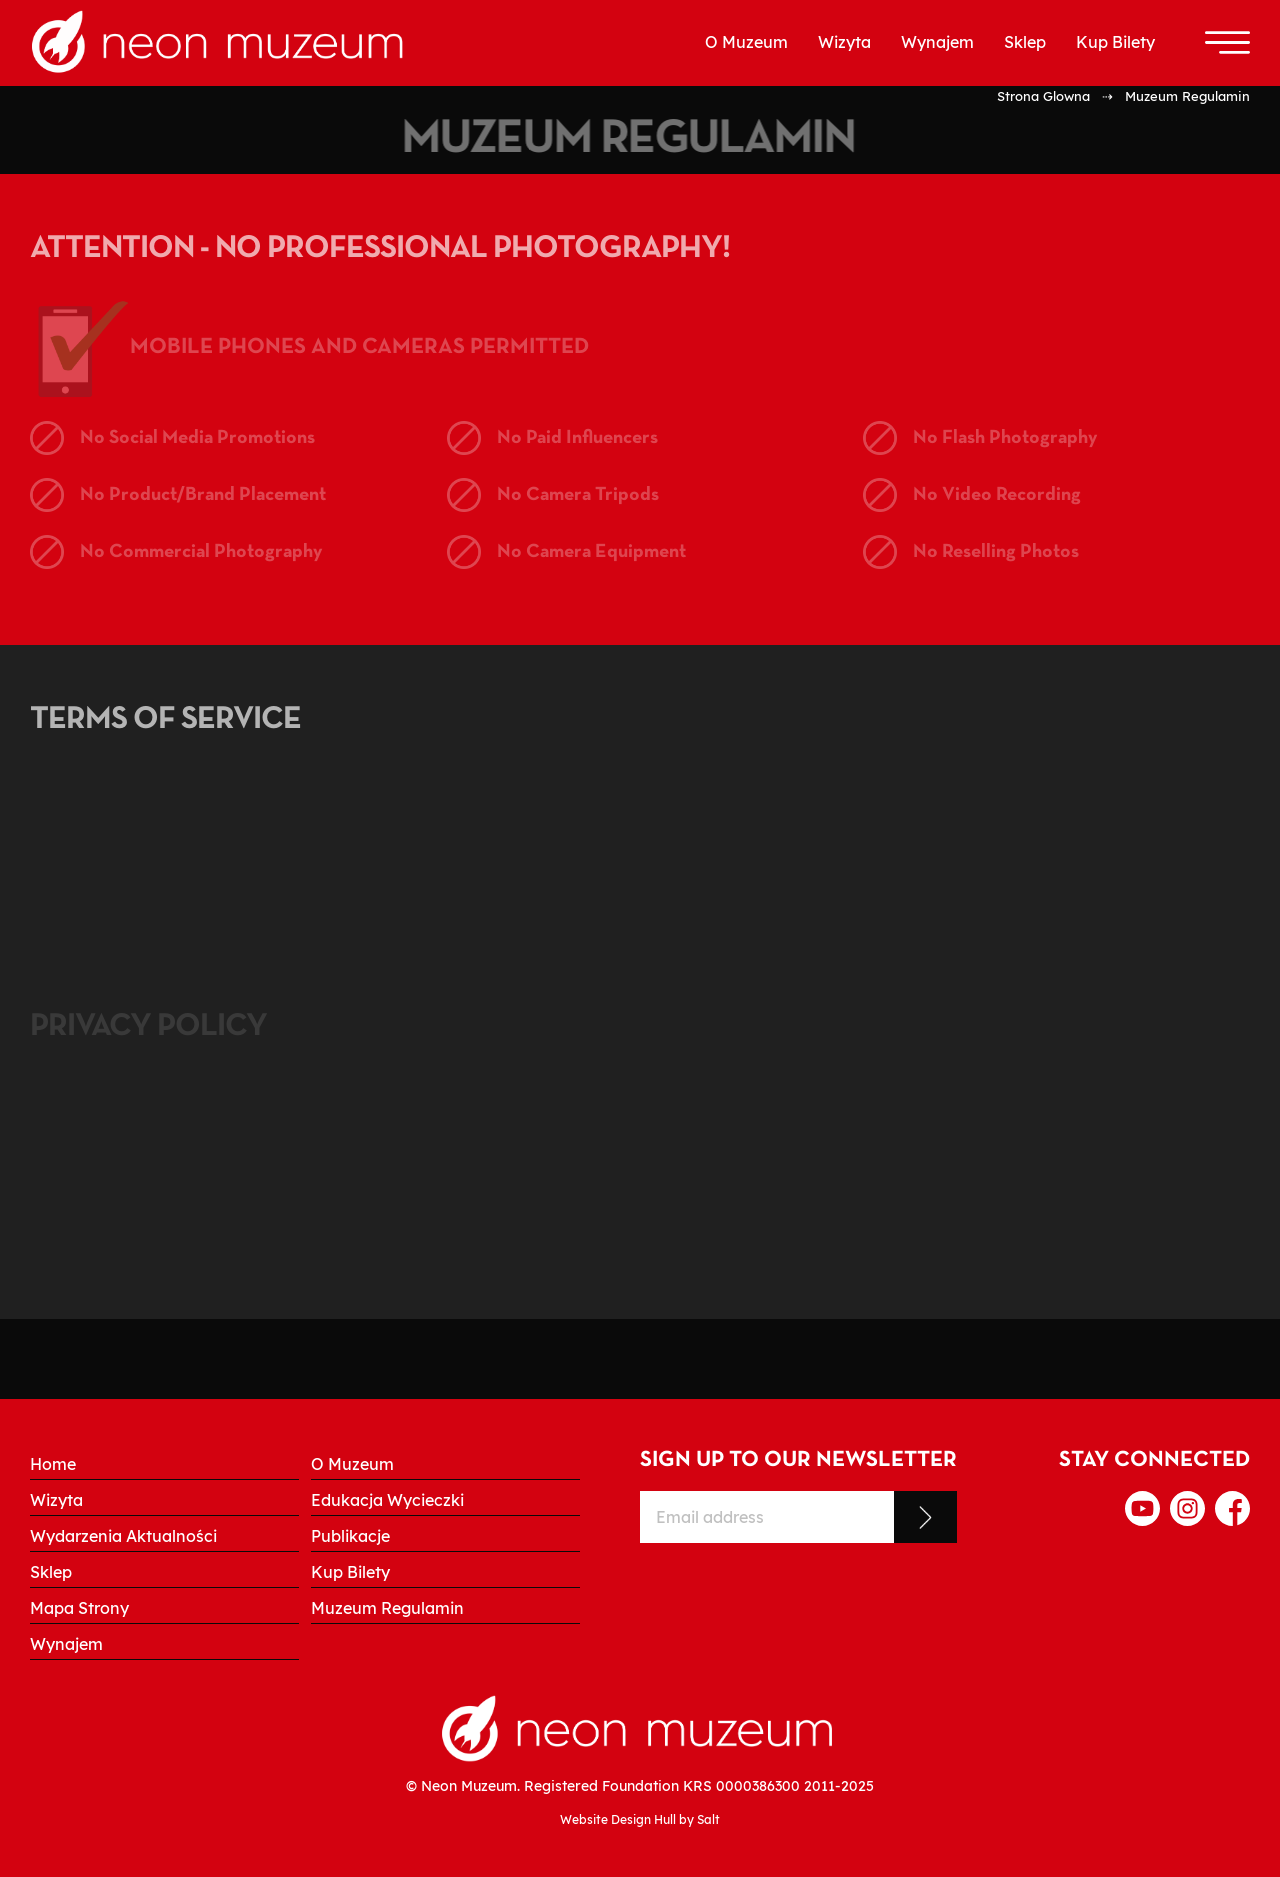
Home (53, 1464)
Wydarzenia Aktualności (123, 1536)
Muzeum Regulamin (387, 1608)
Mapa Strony (79, 1608)
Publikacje (350, 1536)
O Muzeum (746, 42)
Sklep (1025, 42)
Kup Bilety (1115, 42)
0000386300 (758, 1785)
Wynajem (937, 42)
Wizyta (844, 42)
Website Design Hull (618, 1819)
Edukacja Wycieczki (387, 1500)
